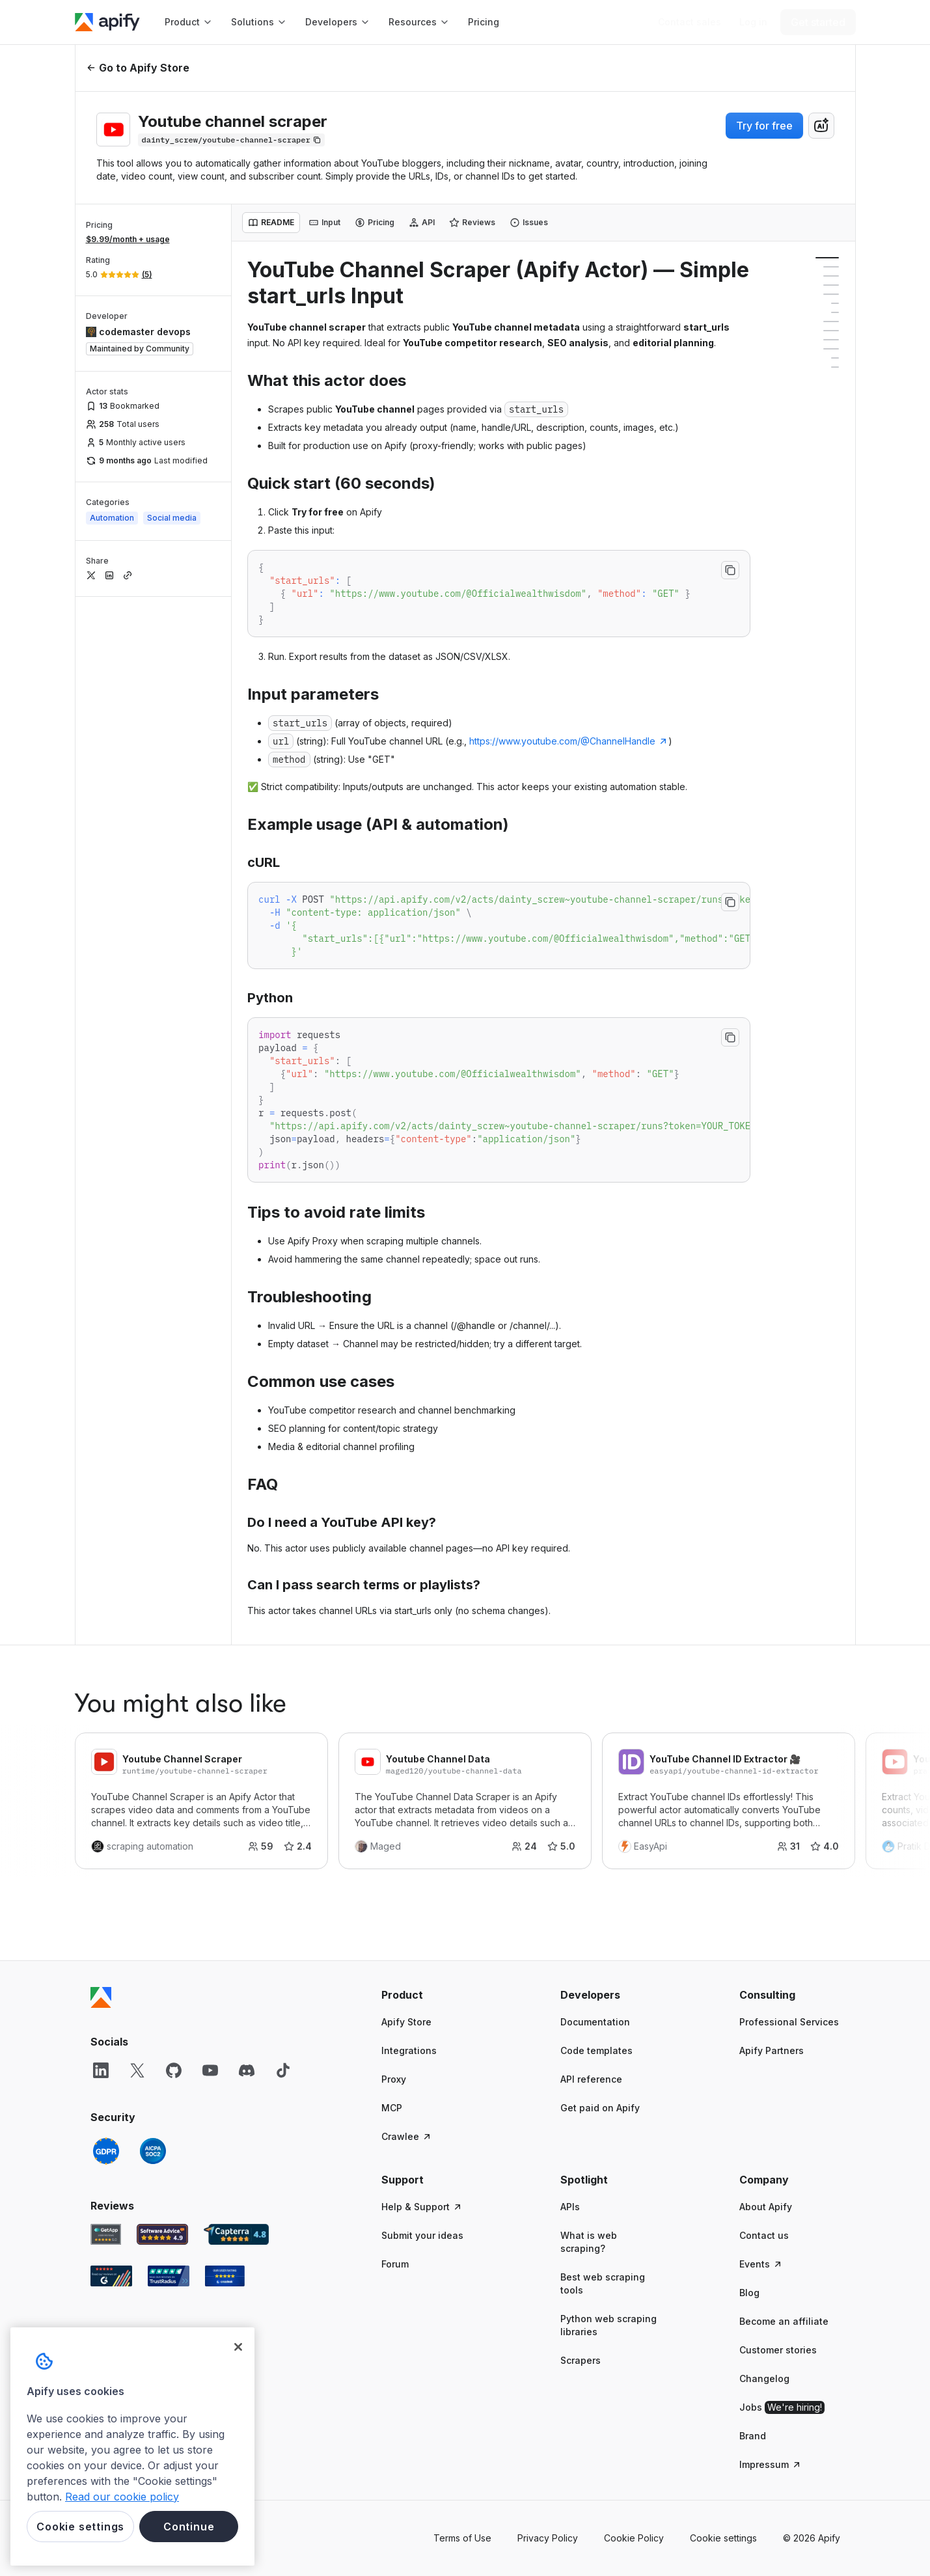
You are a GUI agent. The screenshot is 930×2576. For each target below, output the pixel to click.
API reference (591, 2079)
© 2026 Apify (811, 2537)
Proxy (393, 2079)
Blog (749, 2292)
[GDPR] (106, 2151)
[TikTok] (283, 2070)
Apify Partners (771, 2050)
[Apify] (107, 22)
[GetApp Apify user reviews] (106, 2234)
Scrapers (580, 2360)
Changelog (764, 2378)
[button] (431, 1995)
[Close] (238, 2347)
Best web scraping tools (602, 2283)
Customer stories (778, 2349)
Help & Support (422, 2206)
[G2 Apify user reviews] (111, 2276)
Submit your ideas (422, 2235)
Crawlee (406, 2136)
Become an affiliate (783, 2321)
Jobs (782, 2407)
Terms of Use (462, 2537)
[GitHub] (173, 2070)
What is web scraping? (588, 2242)
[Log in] (753, 22)
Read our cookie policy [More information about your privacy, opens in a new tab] (122, 2496)
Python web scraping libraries (608, 2325)
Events (761, 2263)
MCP (391, 2107)
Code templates (596, 2050)
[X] (137, 2070)
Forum (395, 2263)
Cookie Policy (634, 2537)
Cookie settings (723, 2537)
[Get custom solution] (689, 22)
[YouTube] (210, 2070)
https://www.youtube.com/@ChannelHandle (568, 741)
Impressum (770, 2464)
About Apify (765, 2206)
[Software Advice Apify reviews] (162, 2234)
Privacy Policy (547, 2537)
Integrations (409, 2050)
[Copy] (231, 139)
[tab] (271, 222)
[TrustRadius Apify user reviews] (168, 2276)
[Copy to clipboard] (730, 570)
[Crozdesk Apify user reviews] (225, 2276)
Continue (188, 2526)
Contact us (764, 2235)
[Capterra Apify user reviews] (236, 2234)
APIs (570, 2206)
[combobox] (821, 126)
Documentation (595, 2021)
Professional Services (789, 2021)
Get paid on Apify (600, 2107)
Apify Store (406, 2021)
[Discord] (246, 2070)
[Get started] (818, 22)
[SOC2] (153, 2151)
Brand (752, 2435)
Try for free (764, 125)
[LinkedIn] (100, 2070)
